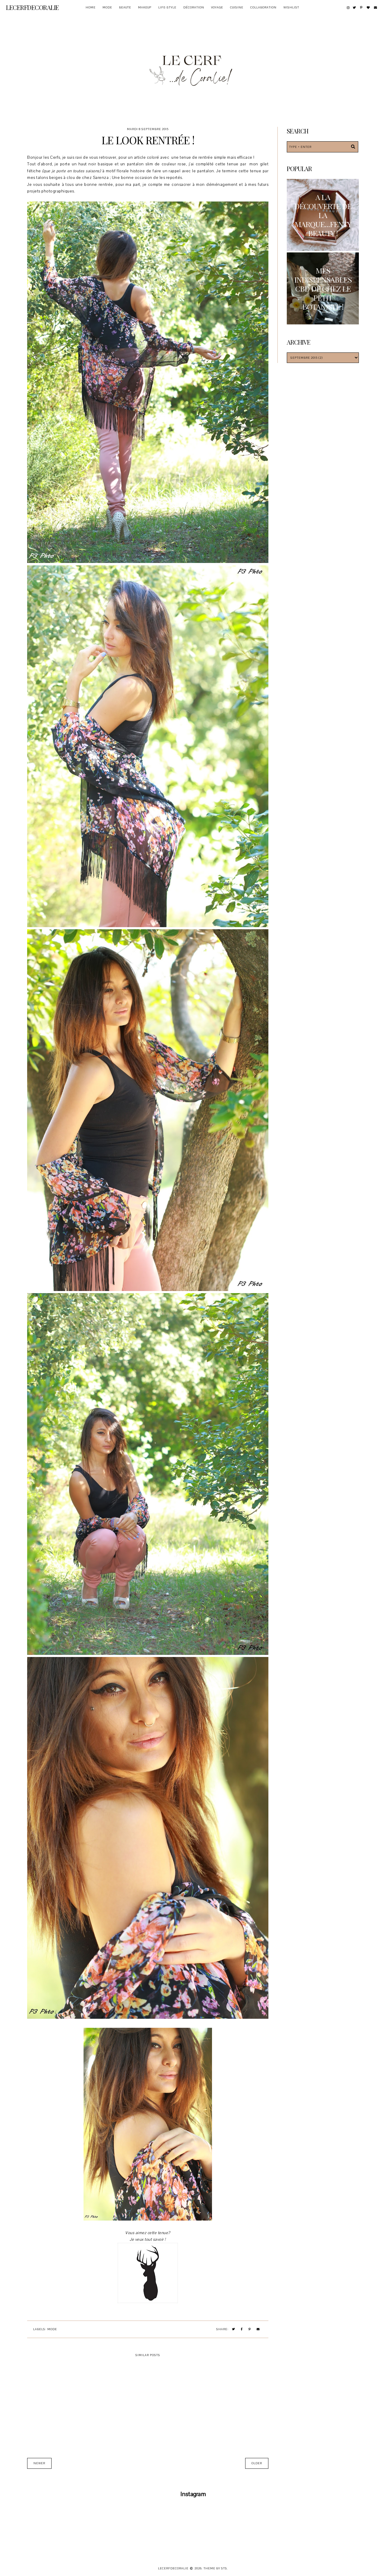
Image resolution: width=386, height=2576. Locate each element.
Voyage (217, 7)
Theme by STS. (216, 2568)
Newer (39, 2463)
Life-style (167, 7)
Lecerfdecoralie (32, 7)
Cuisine (236, 7)
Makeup (144, 7)
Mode (107, 7)
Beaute (125, 7)
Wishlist (291, 7)
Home (91, 7)
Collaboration (263, 7)
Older (257, 2463)
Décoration (193, 7)
